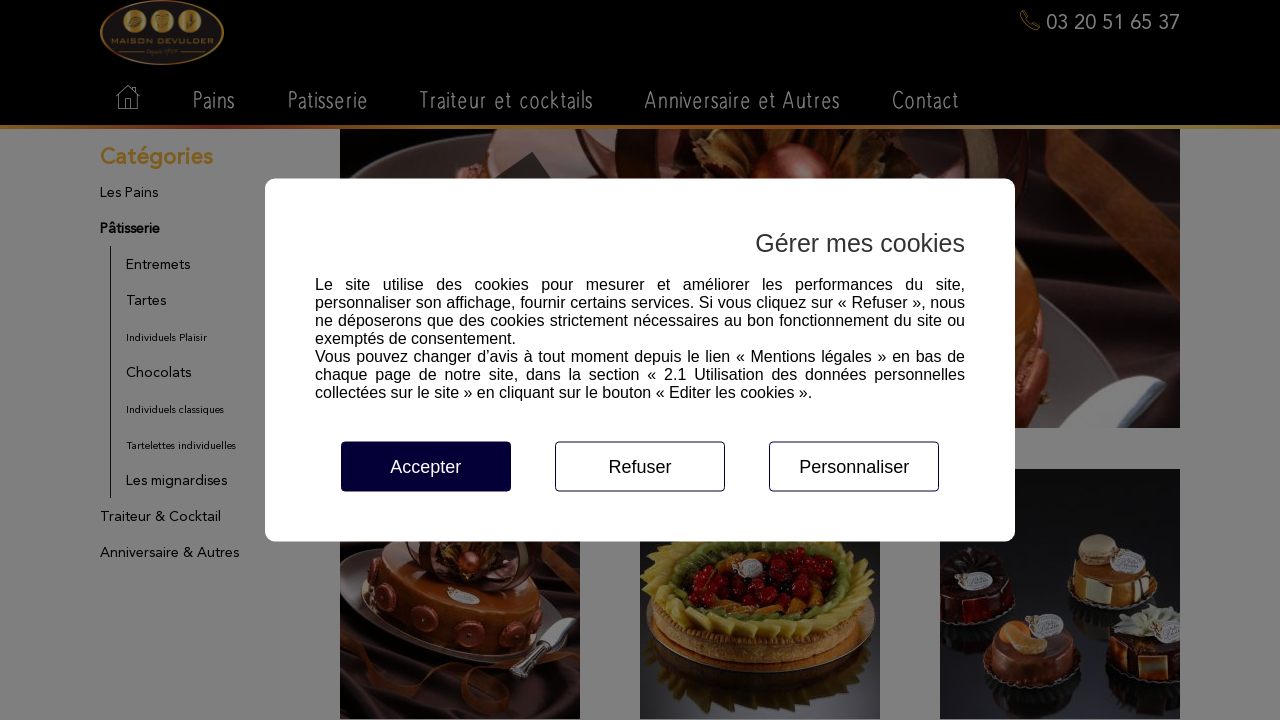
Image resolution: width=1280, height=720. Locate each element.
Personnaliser (854, 467)
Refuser (639, 467)
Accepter (425, 467)
